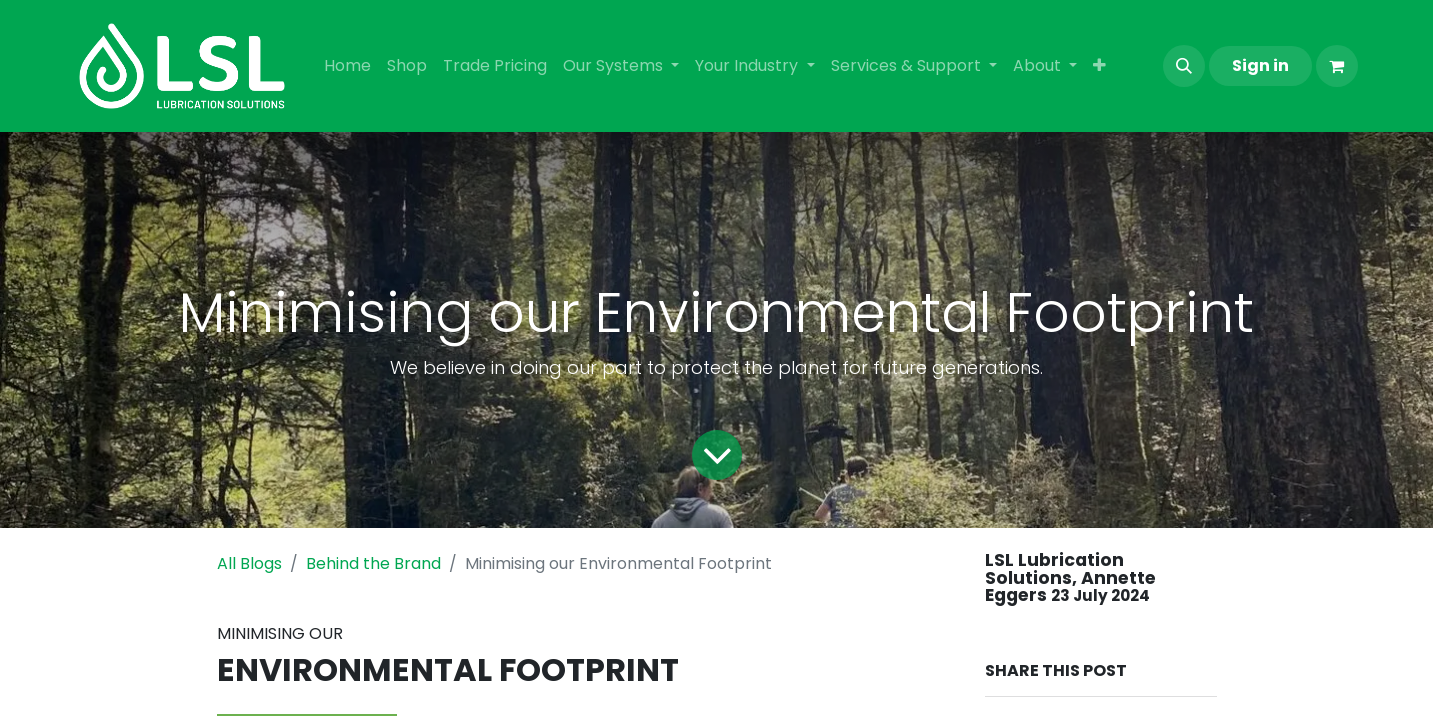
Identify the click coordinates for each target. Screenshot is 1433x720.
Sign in (1260, 65)
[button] (1184, 66)
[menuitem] (347, 66)
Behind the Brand (373, 563)
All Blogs (249, 563)
